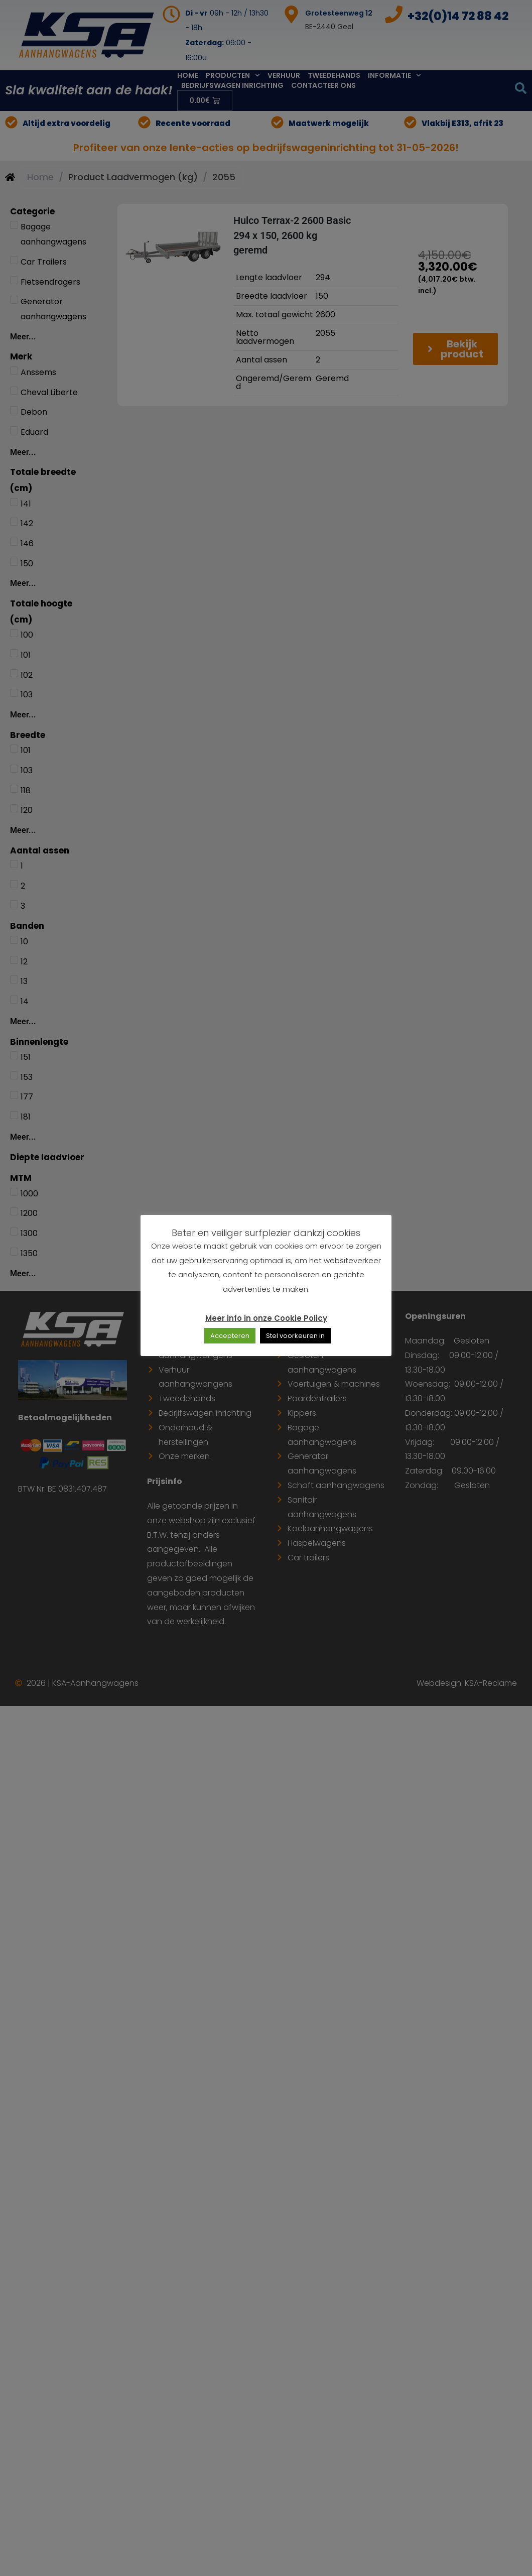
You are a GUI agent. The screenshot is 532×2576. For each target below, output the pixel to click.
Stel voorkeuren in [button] (295, 1335)
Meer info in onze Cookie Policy (266, 1318)
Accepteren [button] (229, 1335)
